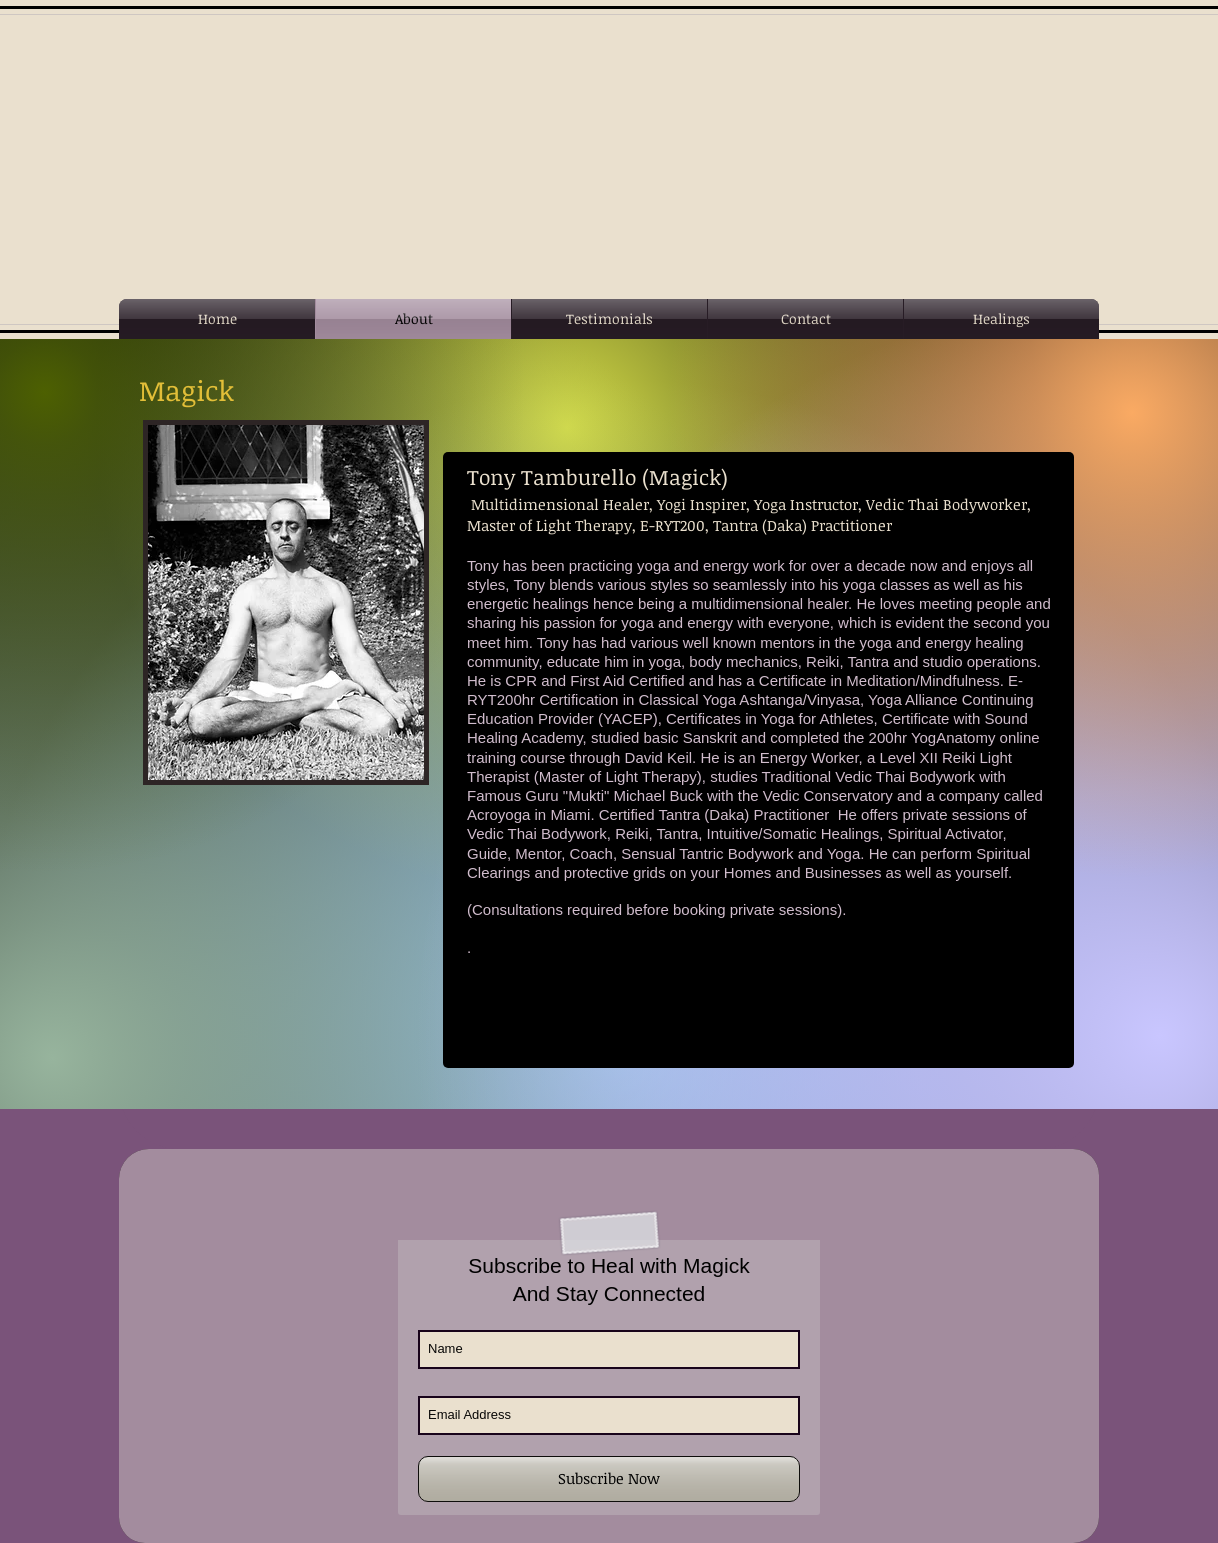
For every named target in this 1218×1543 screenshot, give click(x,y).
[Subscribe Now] (609, 1479)
